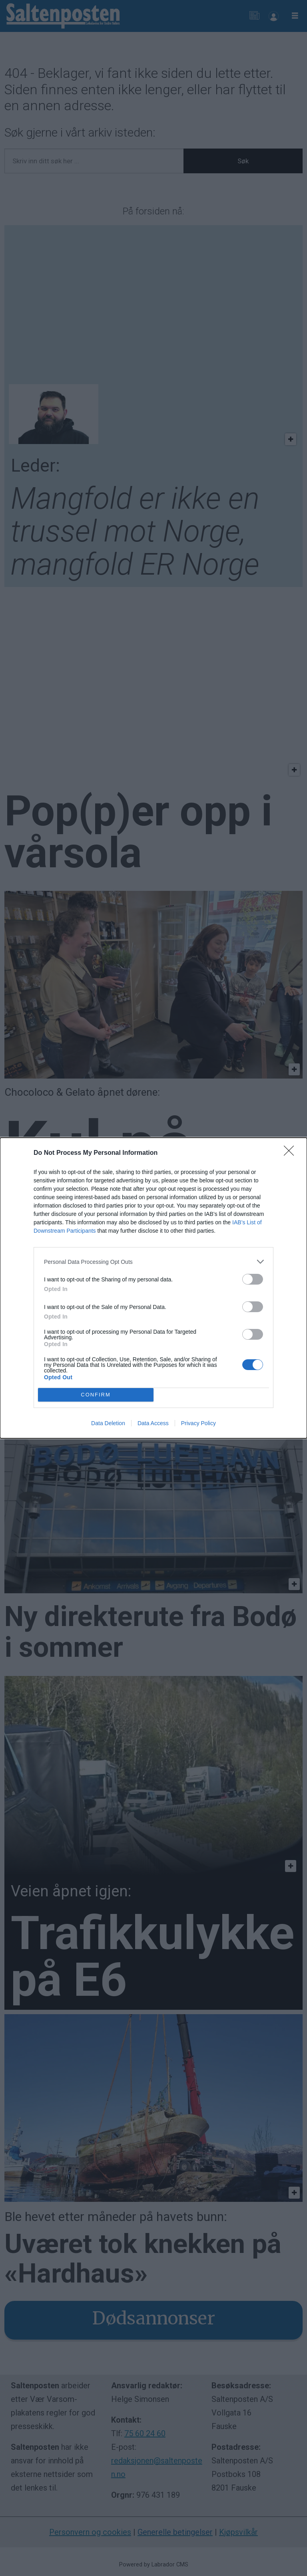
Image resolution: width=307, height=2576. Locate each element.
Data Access (153, 1423)
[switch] (252, 1279)
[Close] (291, 1153)
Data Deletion (108, 1423)
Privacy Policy (198, 1423)
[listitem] (153, 1261)
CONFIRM (96, 1395)
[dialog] (153, 1288)
